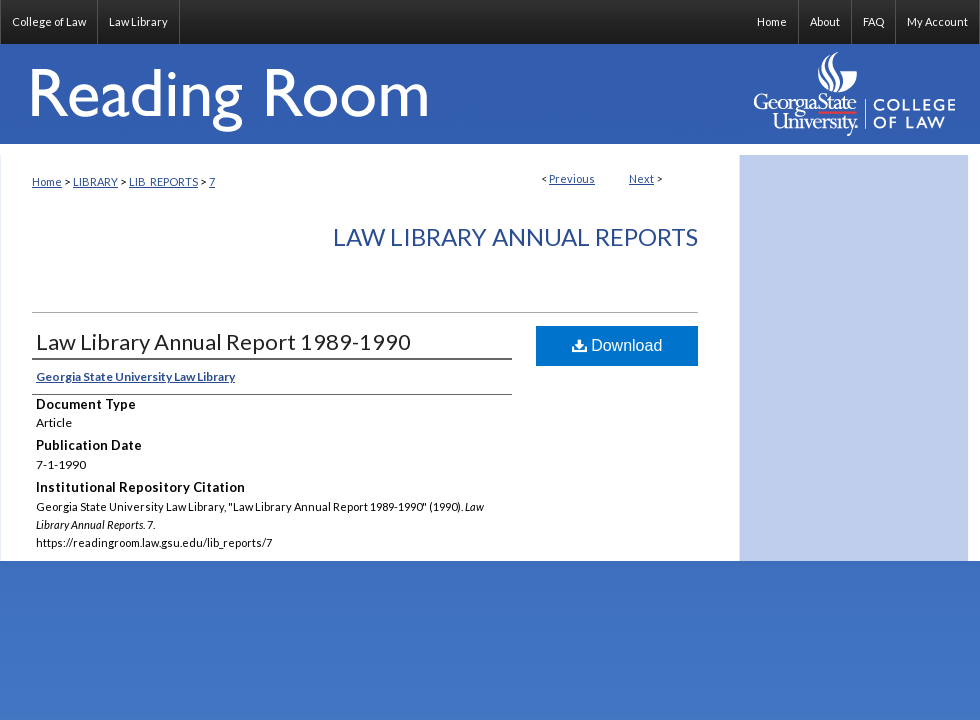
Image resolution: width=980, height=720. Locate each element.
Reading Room (370, 94)
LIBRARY (95, 181)
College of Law (49, 21)
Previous (572, 178)
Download (617, 345)
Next (641, 178)
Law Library (138, 21)
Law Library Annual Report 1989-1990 (223, 341)
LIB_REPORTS (163, 181)
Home (47, 181)
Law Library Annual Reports (515, 236)
